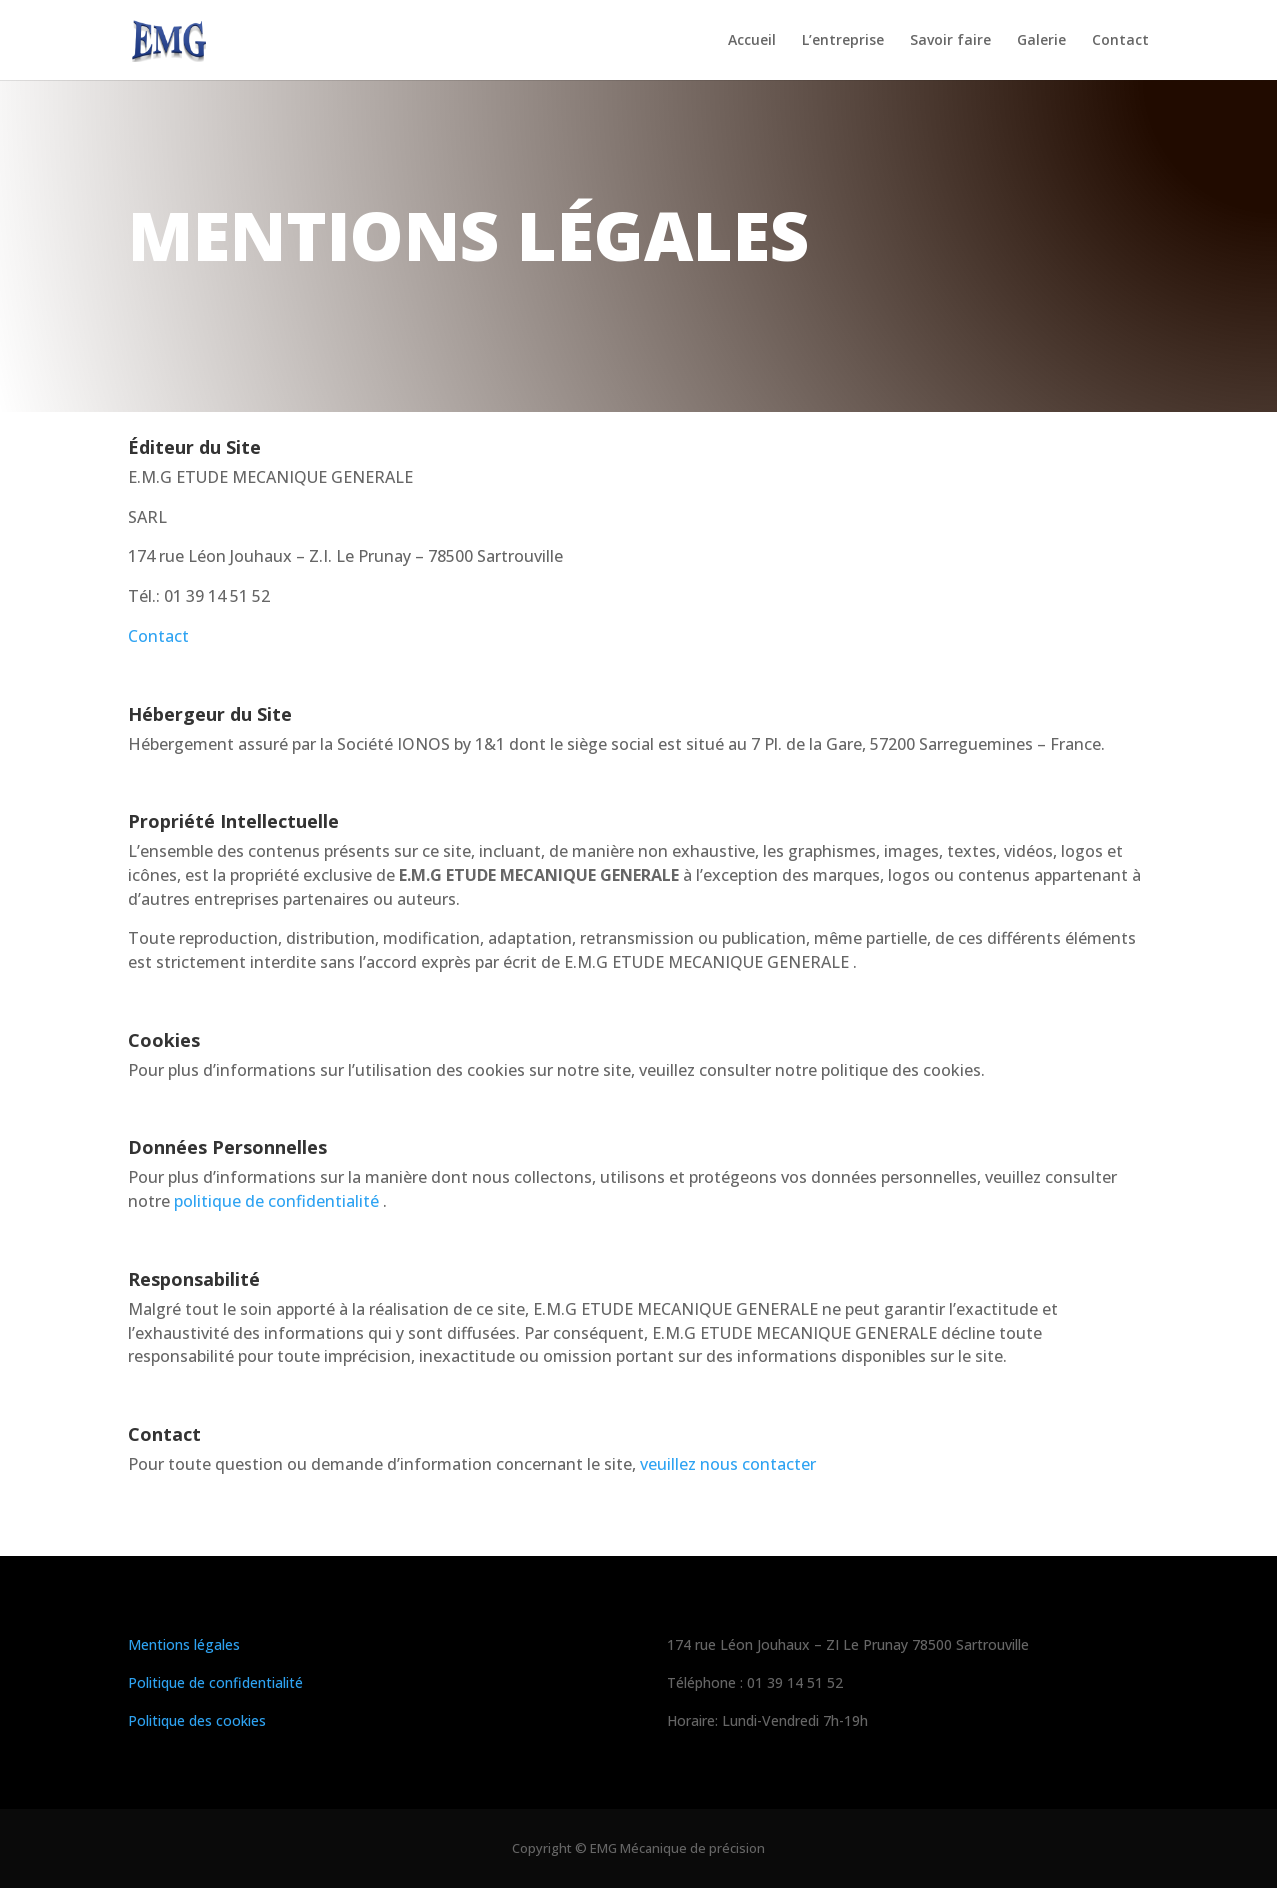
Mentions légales (184, 1644)
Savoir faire (950, 41)
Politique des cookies (197, 1720)
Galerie (1041, 41)
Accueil (752, 41)
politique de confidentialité (276, 1201)
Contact (1120, 41)
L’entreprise (843, 41)
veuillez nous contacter (726, 1464)
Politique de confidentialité (215, 1682)
